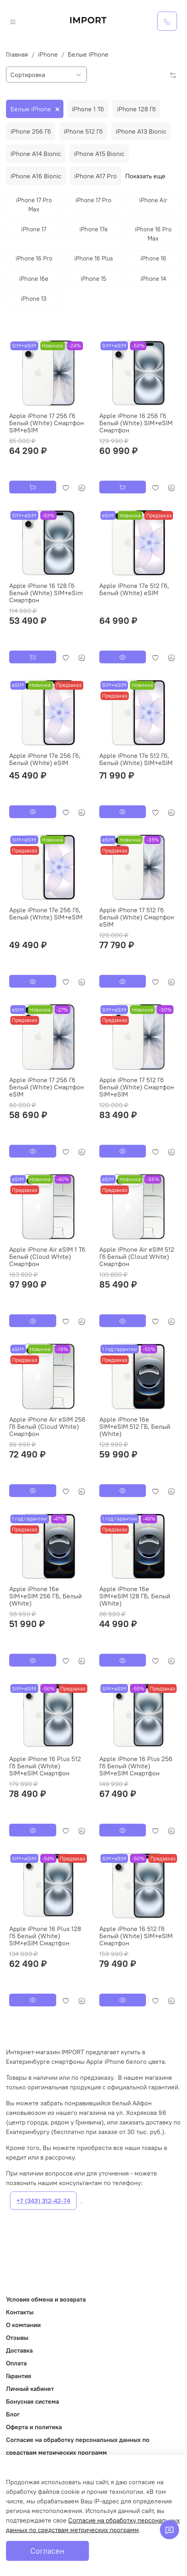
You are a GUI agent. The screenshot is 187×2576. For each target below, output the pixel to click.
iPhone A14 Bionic (35, 154)
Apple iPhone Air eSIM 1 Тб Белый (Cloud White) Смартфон (47, 1256)
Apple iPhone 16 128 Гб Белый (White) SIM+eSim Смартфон (46, 593)
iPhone (48, 54)
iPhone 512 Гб (83, 131)
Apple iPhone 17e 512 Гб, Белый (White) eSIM (134, 589)
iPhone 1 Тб (88, 109)
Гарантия (18, 2376)
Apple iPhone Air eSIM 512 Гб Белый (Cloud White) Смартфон (136, 1256)
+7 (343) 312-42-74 (43, 2201)
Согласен (47, 2551)
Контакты (19, 2312)
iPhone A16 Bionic (35, 176)
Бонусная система (32, 2401)
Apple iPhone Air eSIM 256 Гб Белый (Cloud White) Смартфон (47, 1426)
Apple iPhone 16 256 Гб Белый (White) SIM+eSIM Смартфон (136, 423)
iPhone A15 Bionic (99, 154)
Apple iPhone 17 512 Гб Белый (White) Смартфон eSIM (136, 917)
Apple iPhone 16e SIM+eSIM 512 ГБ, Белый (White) (134, 1426)
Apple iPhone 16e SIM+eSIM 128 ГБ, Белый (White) (134, 1596)
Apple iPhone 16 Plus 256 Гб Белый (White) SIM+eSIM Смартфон (136, 1766)
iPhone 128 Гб (136, 109)
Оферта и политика (34, 2427)
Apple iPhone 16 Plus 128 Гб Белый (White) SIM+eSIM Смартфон (45, 1936)
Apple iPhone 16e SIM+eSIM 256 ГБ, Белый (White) (45, 1596)
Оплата (16, 2363)
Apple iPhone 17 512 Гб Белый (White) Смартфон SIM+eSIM (136, 1087)
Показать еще (145, 176)
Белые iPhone (30, 109)
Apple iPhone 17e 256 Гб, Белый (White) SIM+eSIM (46, 913)
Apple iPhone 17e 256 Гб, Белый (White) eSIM (45, 759)
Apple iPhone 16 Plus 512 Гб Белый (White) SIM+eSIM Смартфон (45, 1766)
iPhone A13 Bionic (141, 131)
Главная (17, 54)
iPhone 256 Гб (30, 131)
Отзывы (17, 2337)
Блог (13, 2414)
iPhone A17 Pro (95, 176)
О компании (23, 2325)
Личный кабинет (30, 2389)
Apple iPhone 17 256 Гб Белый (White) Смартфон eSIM (46, 1087)
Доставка (19, 2350)
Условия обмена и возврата (46, 2299)
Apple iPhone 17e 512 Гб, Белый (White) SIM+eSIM (136, 759)
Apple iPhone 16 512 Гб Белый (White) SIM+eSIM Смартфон (136, 1936)
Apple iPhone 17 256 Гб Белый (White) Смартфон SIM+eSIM (46, 423)
